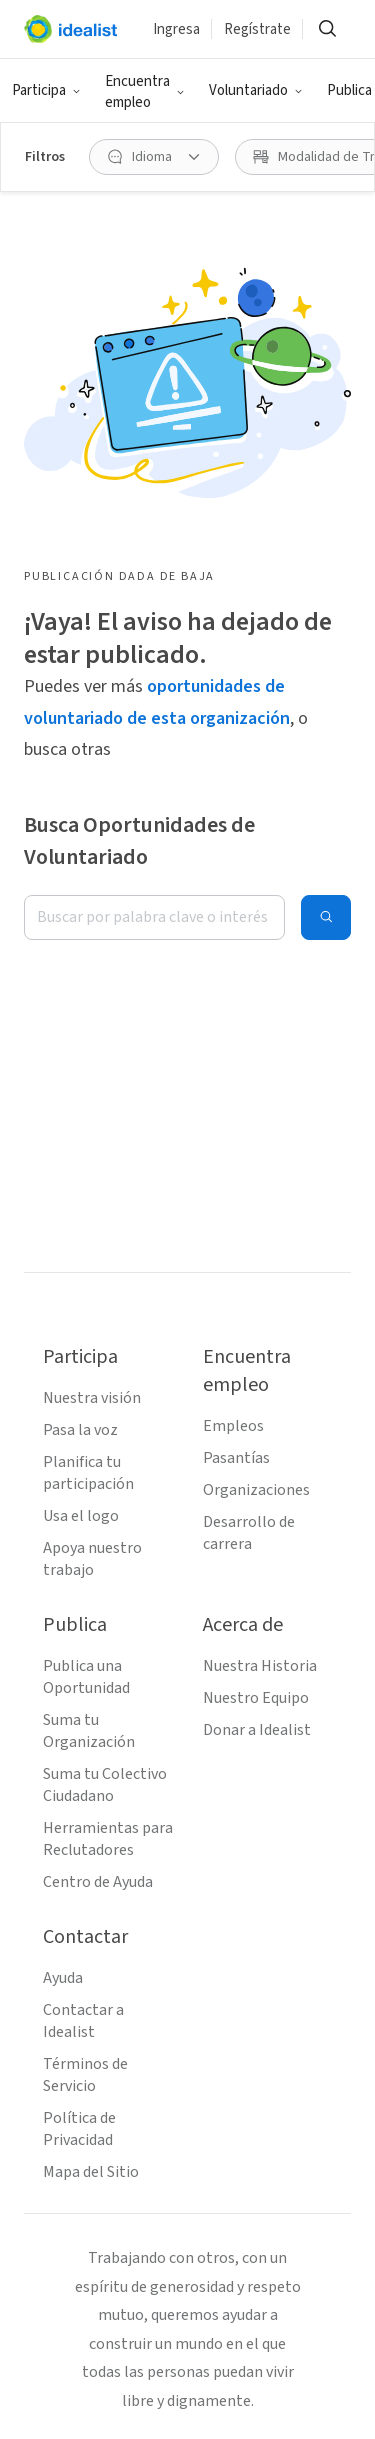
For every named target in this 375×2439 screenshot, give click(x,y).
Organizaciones (256, 1490)
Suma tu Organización (89, 1731)
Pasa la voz (80, 1430)
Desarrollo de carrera (249, 1533)
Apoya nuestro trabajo (92, 1559)
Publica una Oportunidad (86, 1677)
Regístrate (257, 29)
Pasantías (236, 1458)
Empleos (233, 1426)
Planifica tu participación (88, 1473)
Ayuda (63, 1978)
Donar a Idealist (257, 1730)
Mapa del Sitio (91, 2172)
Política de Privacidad (79, 2129)
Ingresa (176, 29)
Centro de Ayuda (98, 1882)
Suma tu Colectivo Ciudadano (105, 1785)
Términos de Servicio (85, 2075)
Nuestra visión (92, 1398)
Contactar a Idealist (83, 2021)
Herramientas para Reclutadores (108, 1839)
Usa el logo (81, 1516)
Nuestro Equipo (256, 1698)
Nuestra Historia (260, 1666)
